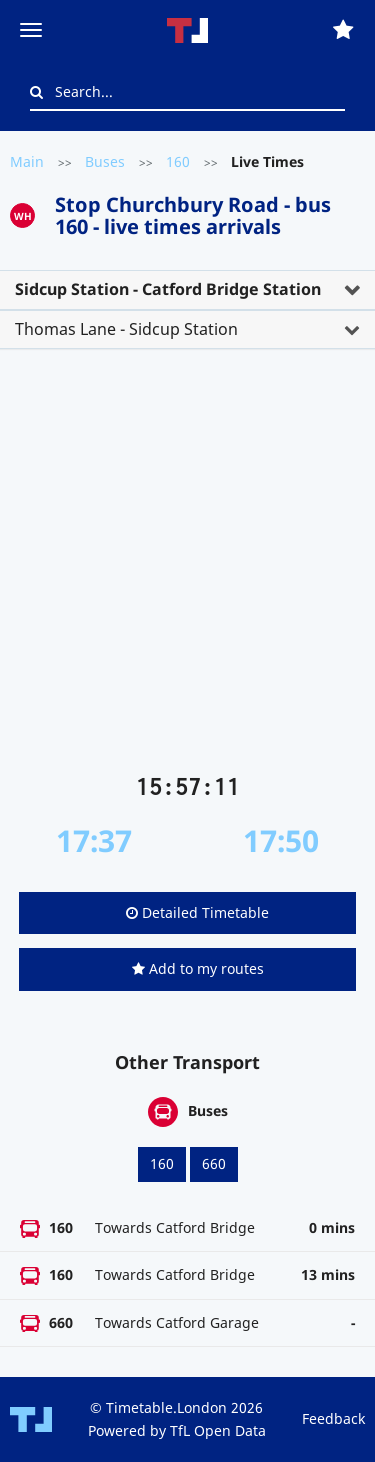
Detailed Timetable (197, 912)
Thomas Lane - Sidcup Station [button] (126, 329)
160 (178, 161)
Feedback (333, 1418)
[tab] (187, 290)
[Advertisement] (187, 569)
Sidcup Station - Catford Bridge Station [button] (168, 289)
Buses (105, 161)
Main (27, 161)
